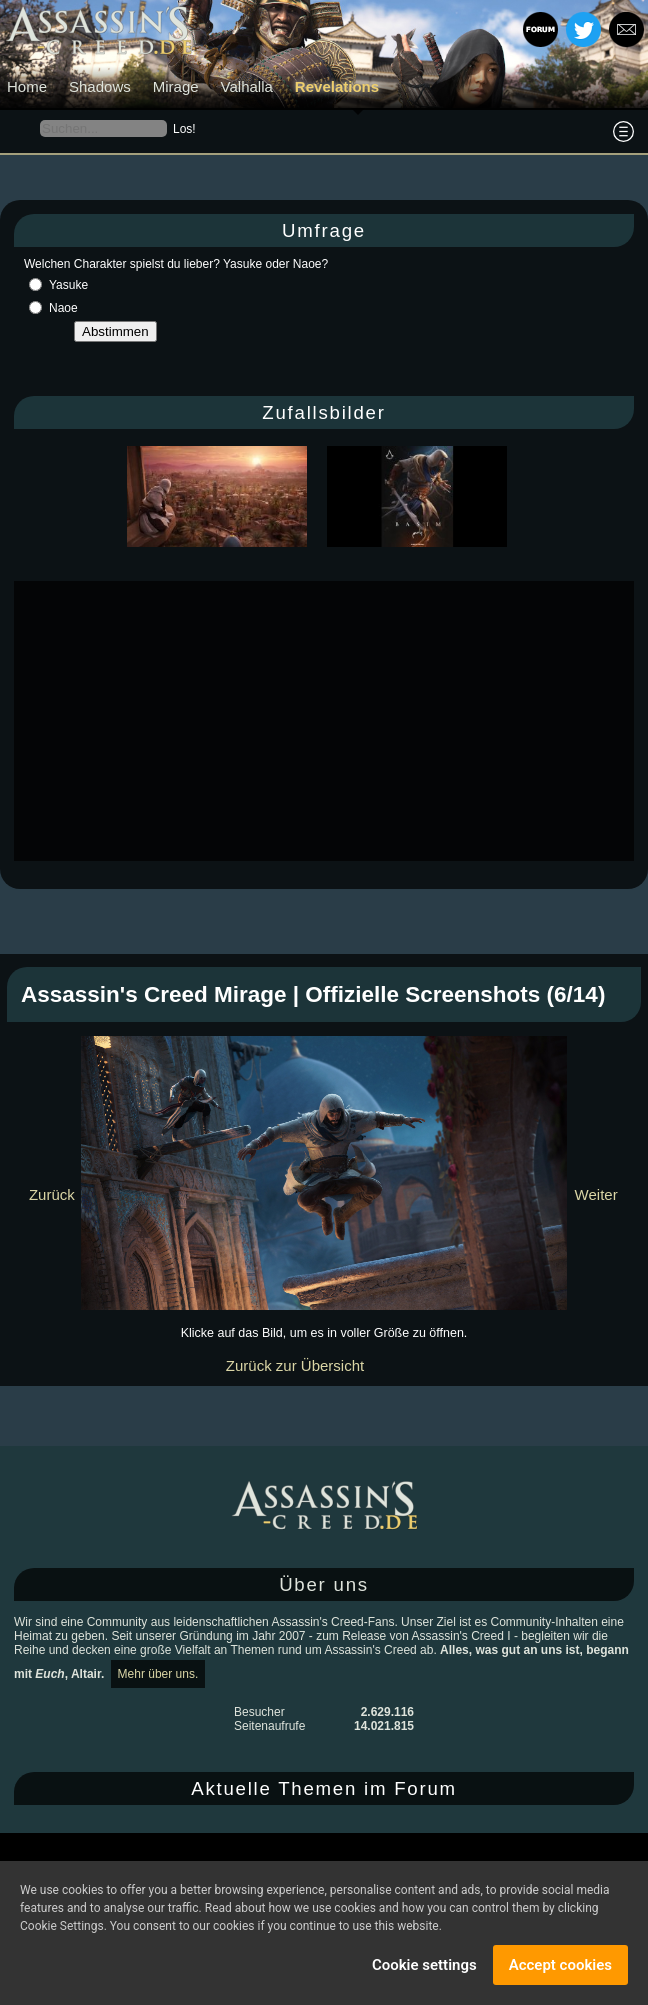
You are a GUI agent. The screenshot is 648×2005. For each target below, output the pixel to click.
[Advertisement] (331, 721)
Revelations (337, 86)
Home (27, 86)
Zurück (52, 1194)
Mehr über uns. (158, 1674)
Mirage (176, 86)
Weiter (596, 1194)
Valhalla (247, 86)
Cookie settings (424, 1965)
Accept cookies (560, 1965)
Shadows (100, 86)
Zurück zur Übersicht (295, 1365)
